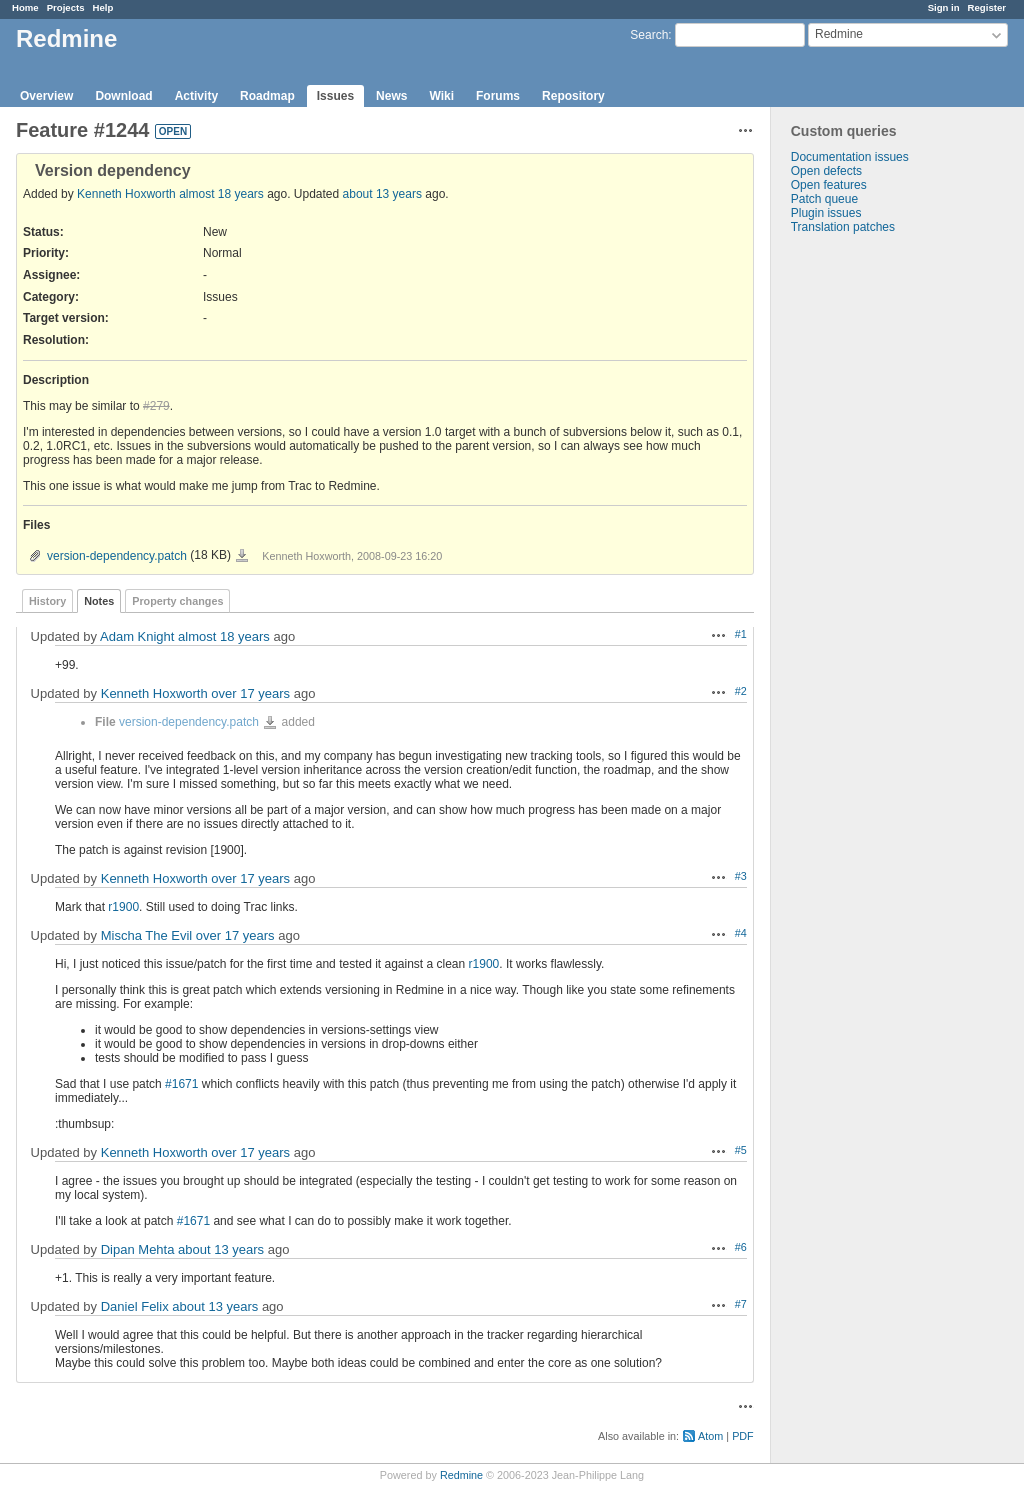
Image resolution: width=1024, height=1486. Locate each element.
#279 (156, 406)
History (47, 601)
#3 (741, 876)
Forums (498, 96)
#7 (741, 1304)
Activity (196, 96)
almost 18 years (221, 194)
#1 (741, 634)
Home (25, 7)
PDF (743, 1436)
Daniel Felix (135, 1306)
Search (649, 35)
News (391, 96)
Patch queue (824, 199)
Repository (573, 96)
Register (987, 7)
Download (123, 96)
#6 (741, 1247)
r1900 (123, 907)
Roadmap (267, 96)
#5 (741, 1150)
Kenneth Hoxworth (126, 194)
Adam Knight (137, 636)
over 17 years (250, 693)
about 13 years (382, 194)
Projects (66, 7)
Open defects (826, 171)
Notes (99, 601)
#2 (741, 691)
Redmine (461, 1475)
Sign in (944, 7)
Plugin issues (826, 213)
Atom (710, 1436)
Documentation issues (850, 157)
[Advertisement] (871, 548)
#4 (741, 933)
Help (103, 7)
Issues (335, 96)
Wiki (441, 96)
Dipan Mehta (138, 1249)
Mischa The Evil (147, 935)
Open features (829, 185)
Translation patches (843, 227)
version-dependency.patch (117, 556)
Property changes (177, 601)
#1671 (181, 1084)
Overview (46, 96)
